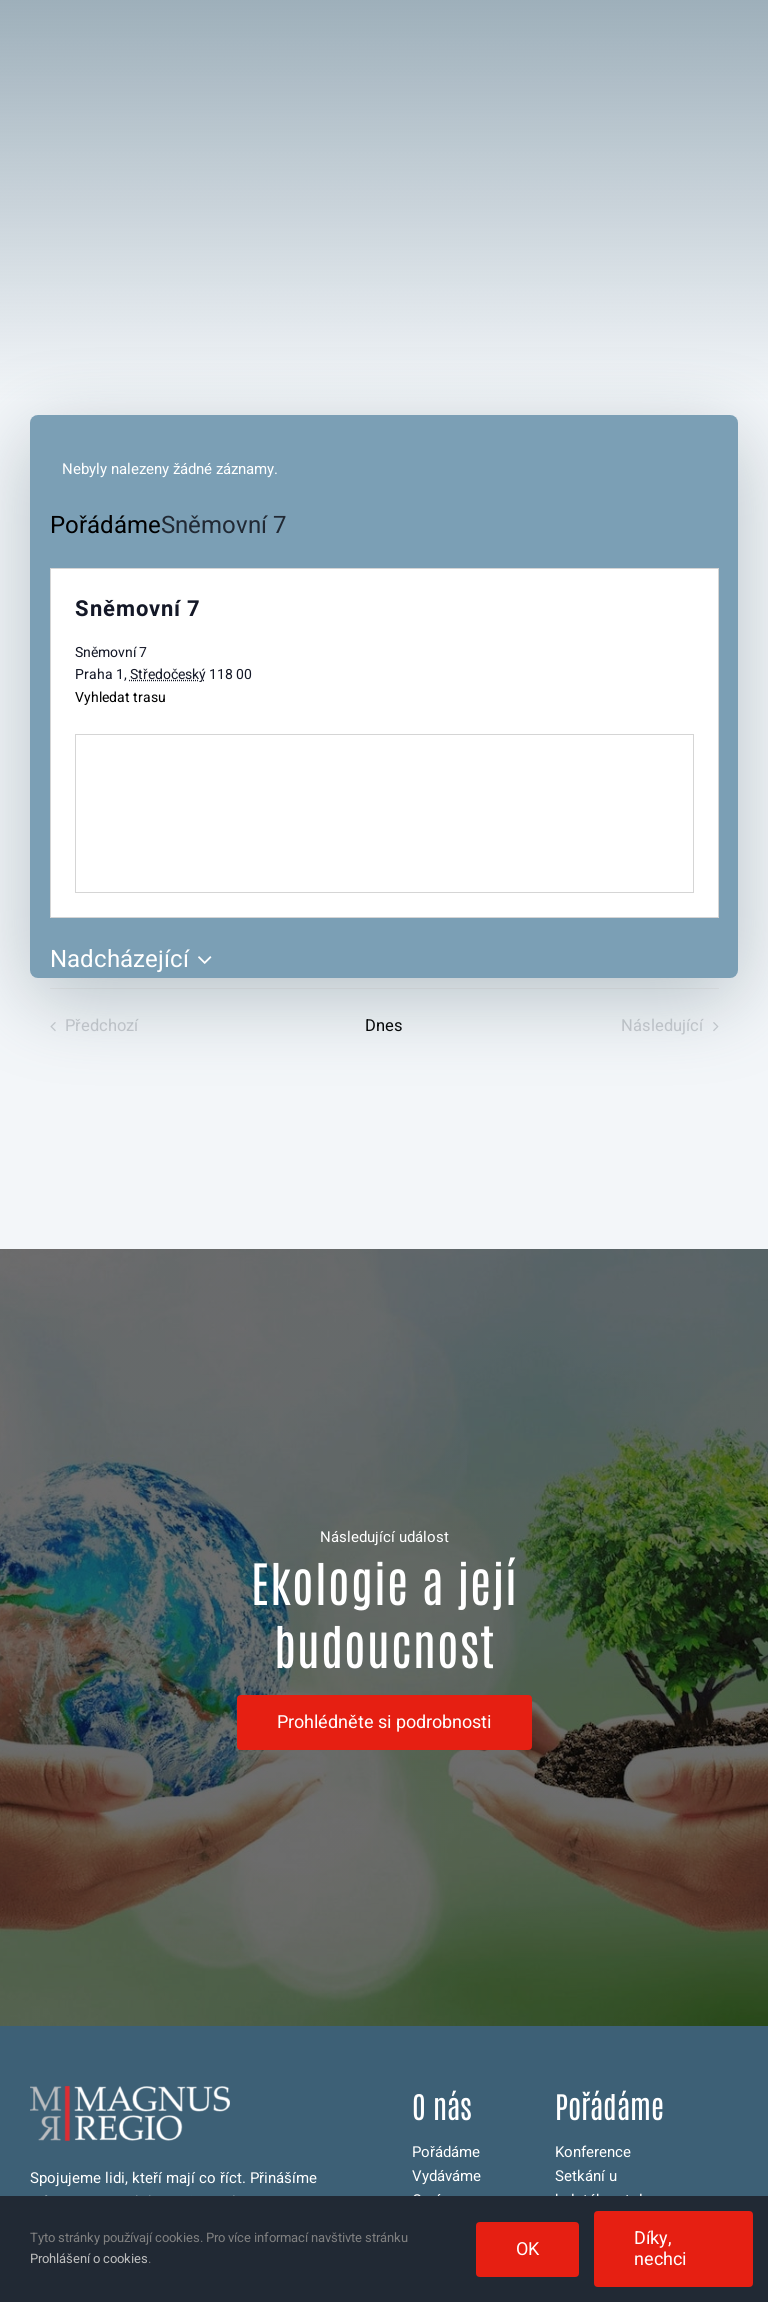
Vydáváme (446, 2176)
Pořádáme (105, 526)
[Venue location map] (384, 813)
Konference (593, 2152)
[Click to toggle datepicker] (136, 960)
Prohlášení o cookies (89, 2258)
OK (527, 2249)
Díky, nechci (660, 2249)
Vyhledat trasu (120, 697)
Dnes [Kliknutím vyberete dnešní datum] (384, 1026)
